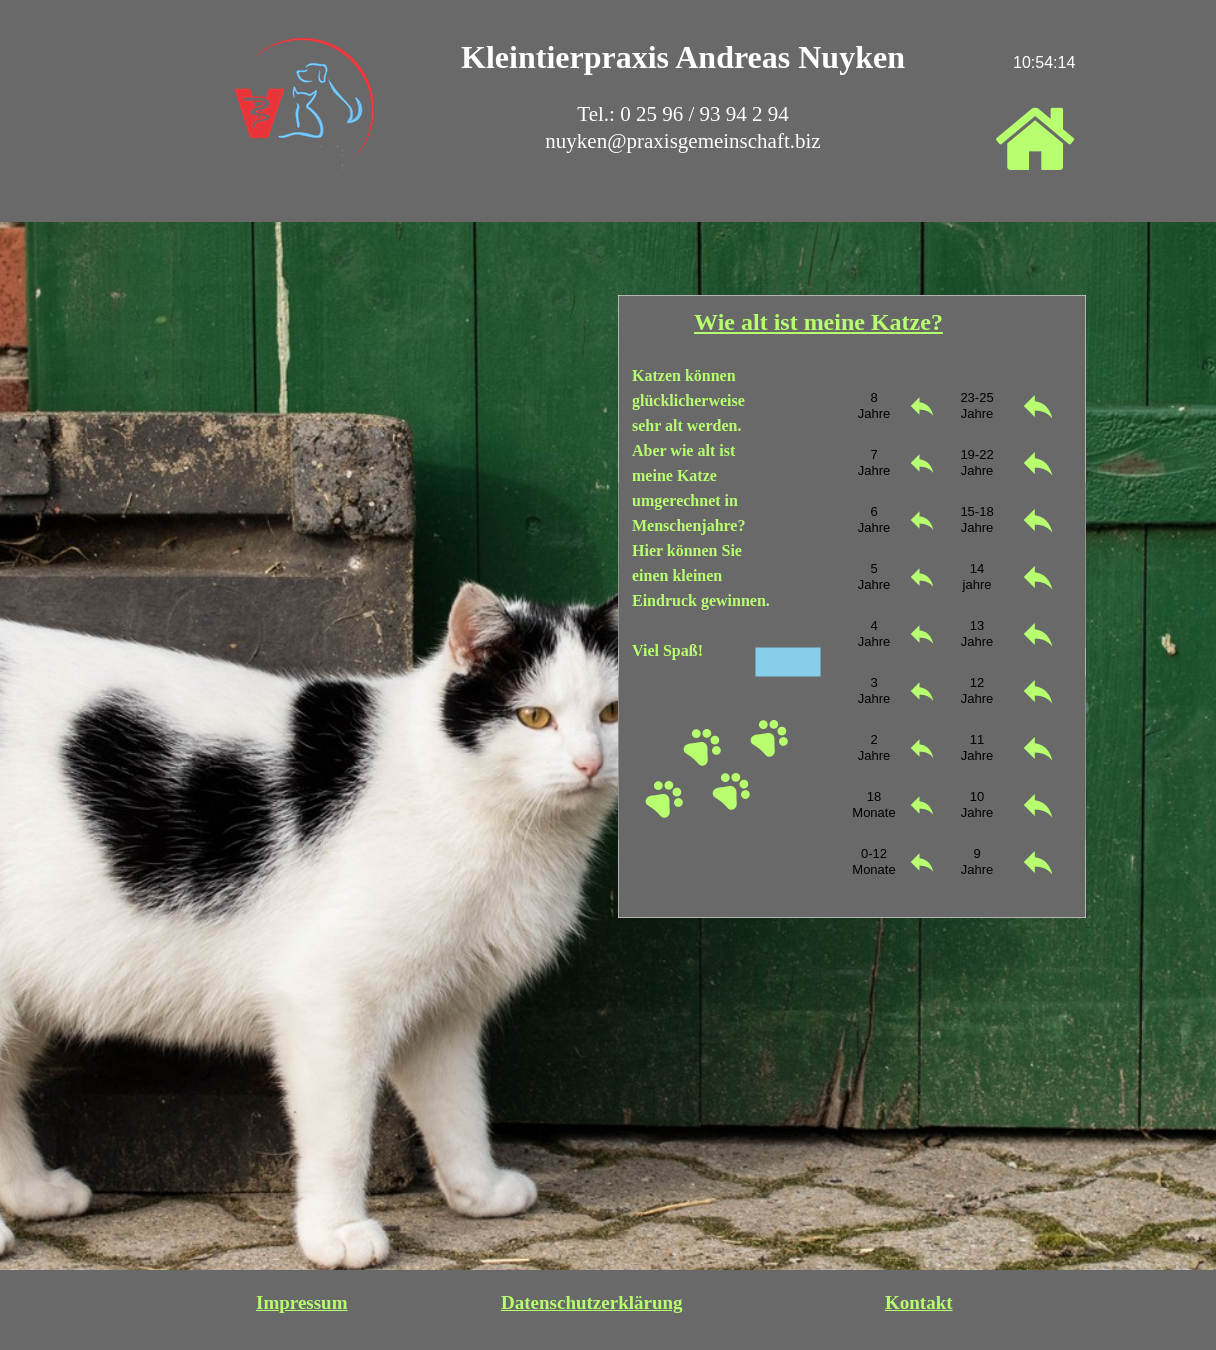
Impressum (302, 1302)
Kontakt (919, 1302)
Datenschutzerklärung (592, 1302)
